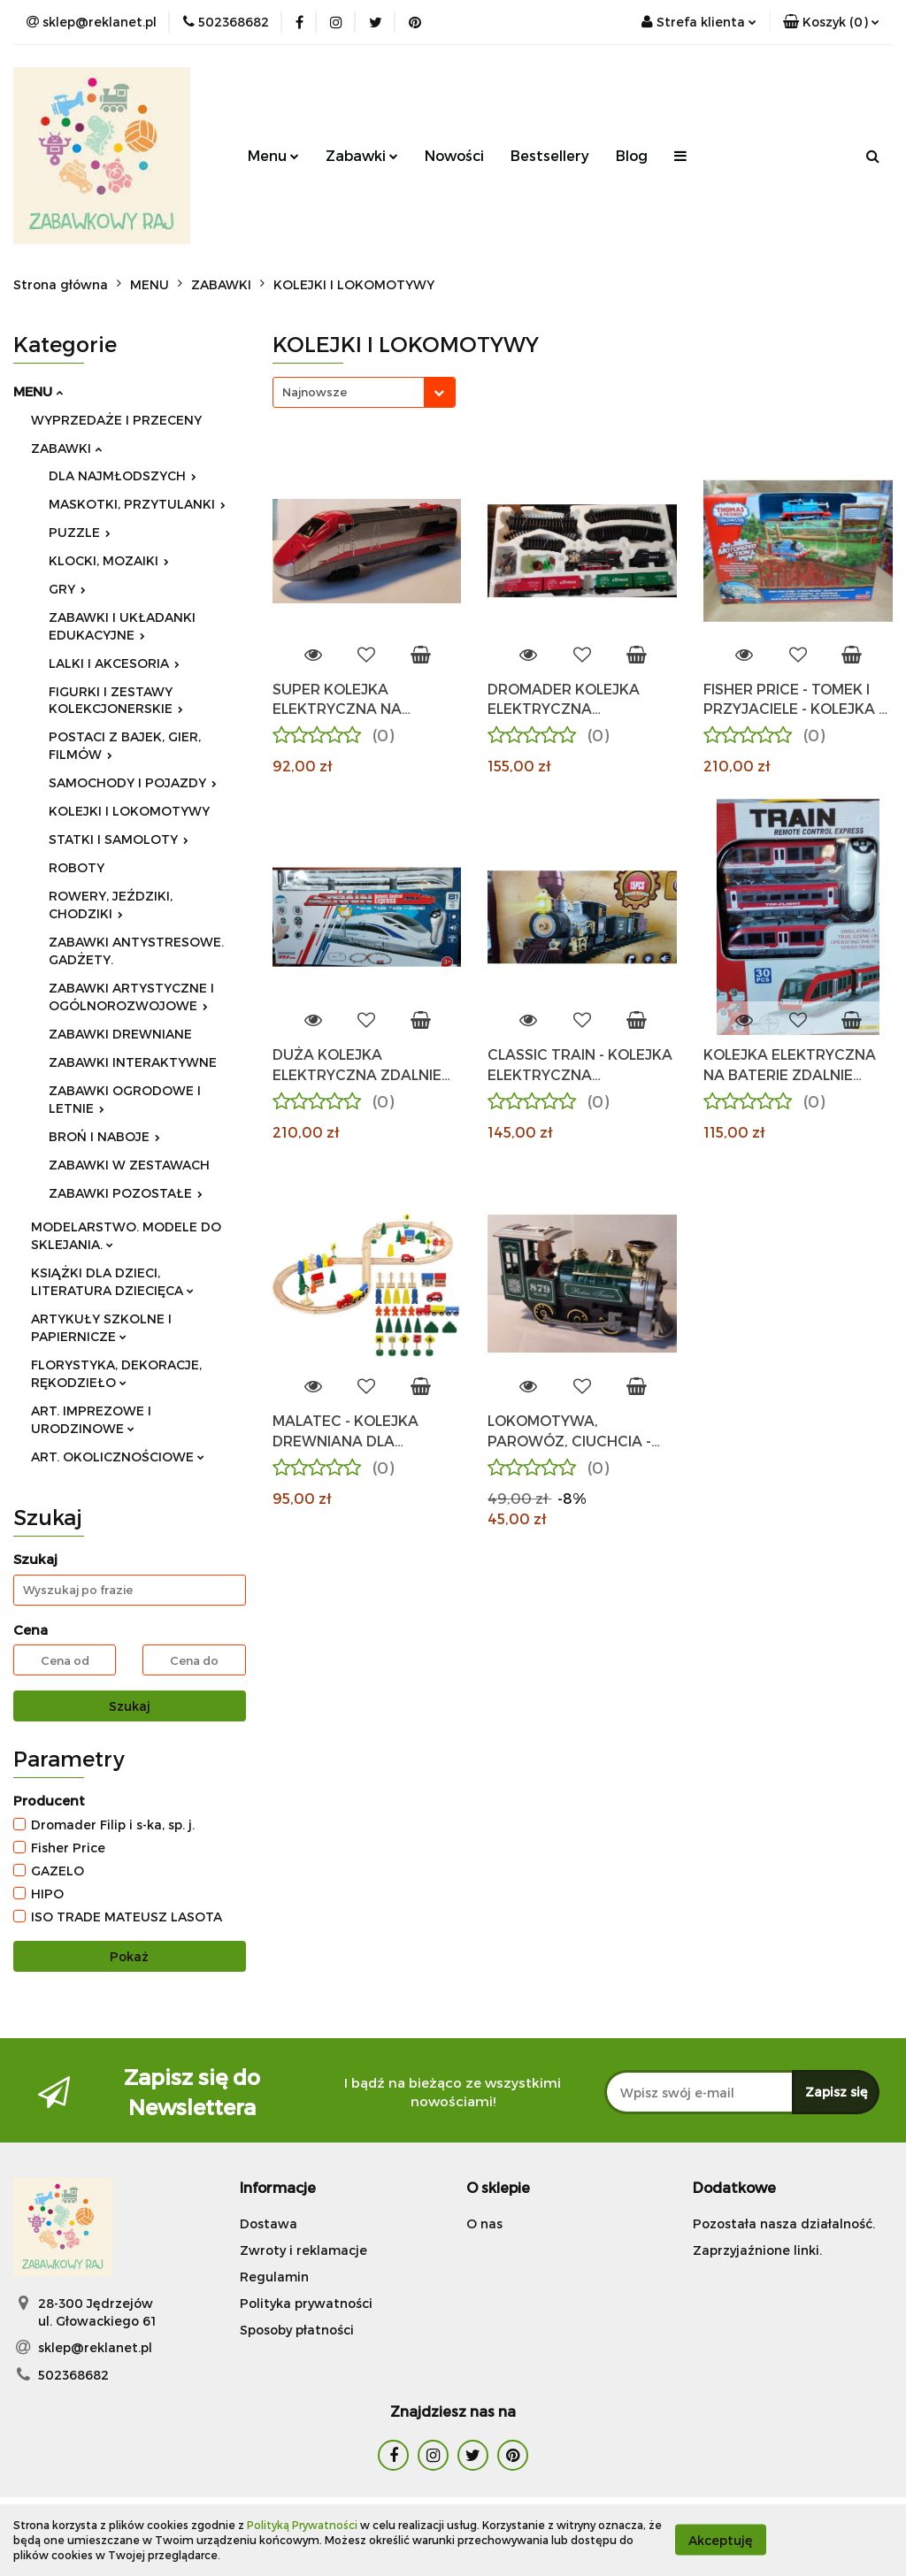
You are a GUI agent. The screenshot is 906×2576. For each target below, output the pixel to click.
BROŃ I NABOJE (104, 1136)
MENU (38, 391)
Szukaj (129, 1706)
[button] (831, 22)
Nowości (454, 155)
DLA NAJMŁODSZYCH (122, 475)
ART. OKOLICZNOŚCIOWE (117, 1456)
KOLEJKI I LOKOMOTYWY (129, 810)
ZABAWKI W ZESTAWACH (129, 1164)
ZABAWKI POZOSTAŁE (126, 1192)
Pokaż (129, 1956)
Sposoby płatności (297, 2329)
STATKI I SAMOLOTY (118, 839)
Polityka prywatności (306, 2303)
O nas (484, 2223)
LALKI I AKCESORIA (114, 663)
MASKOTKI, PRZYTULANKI (137, 503)
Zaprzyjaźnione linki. (757, 2250)
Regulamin (274, 2276)
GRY (67, 588)
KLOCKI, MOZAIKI (109, 560)
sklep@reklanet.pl (95, 2347)
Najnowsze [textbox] (314, 392)
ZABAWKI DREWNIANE (120, 1033)
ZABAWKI (66, 448)
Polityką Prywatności (302, 2524)
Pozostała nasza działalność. (784, 2223)
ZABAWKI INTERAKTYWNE (133, 1062)
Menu (273, 155)
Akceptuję (720, 2540)
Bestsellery (550, 155)
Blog (632, 155)
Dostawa (268, 2223)
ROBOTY (76, 867)
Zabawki (362, 155)
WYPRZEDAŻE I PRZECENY (116, 419)
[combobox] (364, 392)
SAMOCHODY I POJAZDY (133, 782)
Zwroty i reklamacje (303, 2250)
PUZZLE (80, 532)
